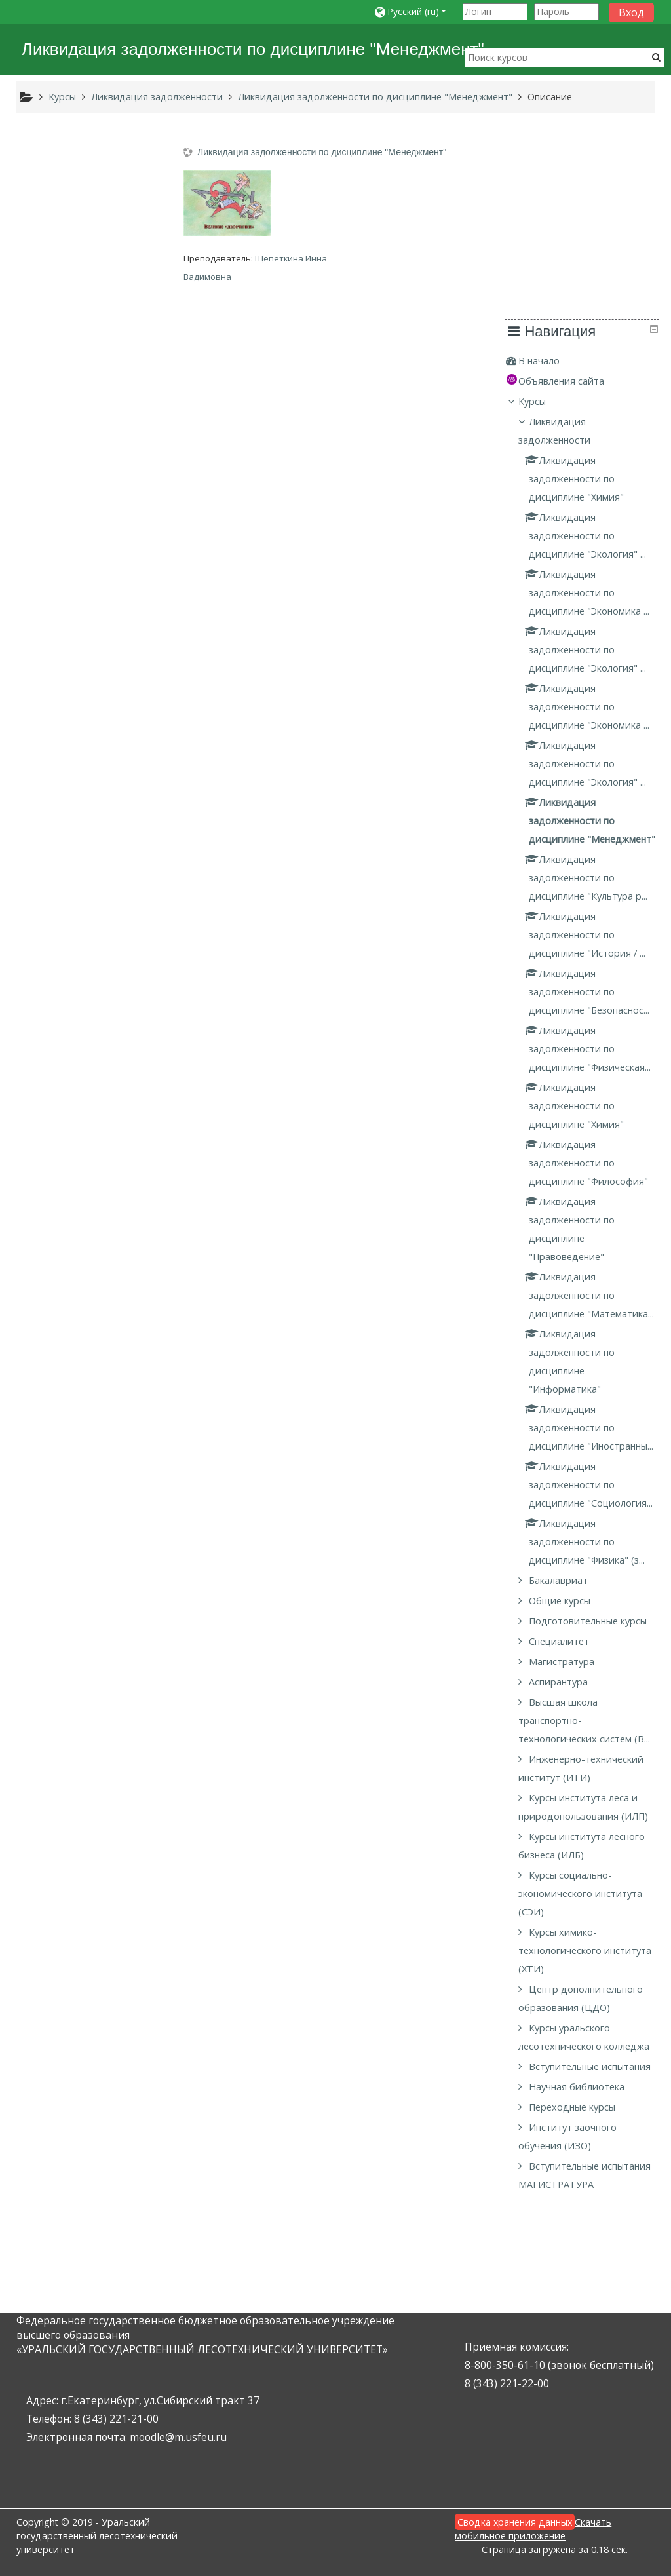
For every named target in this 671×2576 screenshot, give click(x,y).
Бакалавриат (74, 1570)
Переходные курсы (88, 2189)
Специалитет (75, 1650)
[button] (415, 11)
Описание (549, 96)
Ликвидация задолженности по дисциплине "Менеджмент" (325, 152)
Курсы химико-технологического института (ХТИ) (76, 1995)
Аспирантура (74, 1690)
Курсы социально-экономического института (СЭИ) (97, 1938)
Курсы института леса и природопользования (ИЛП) (94, 1843)
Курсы (49, 208)
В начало (56, 167)
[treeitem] (94, 168)
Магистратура (78, 1670)
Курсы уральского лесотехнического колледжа (80, 2091)
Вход (631, 12)
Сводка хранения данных (514, 2522)
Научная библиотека (93, 2169)
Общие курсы (76, 1591)
